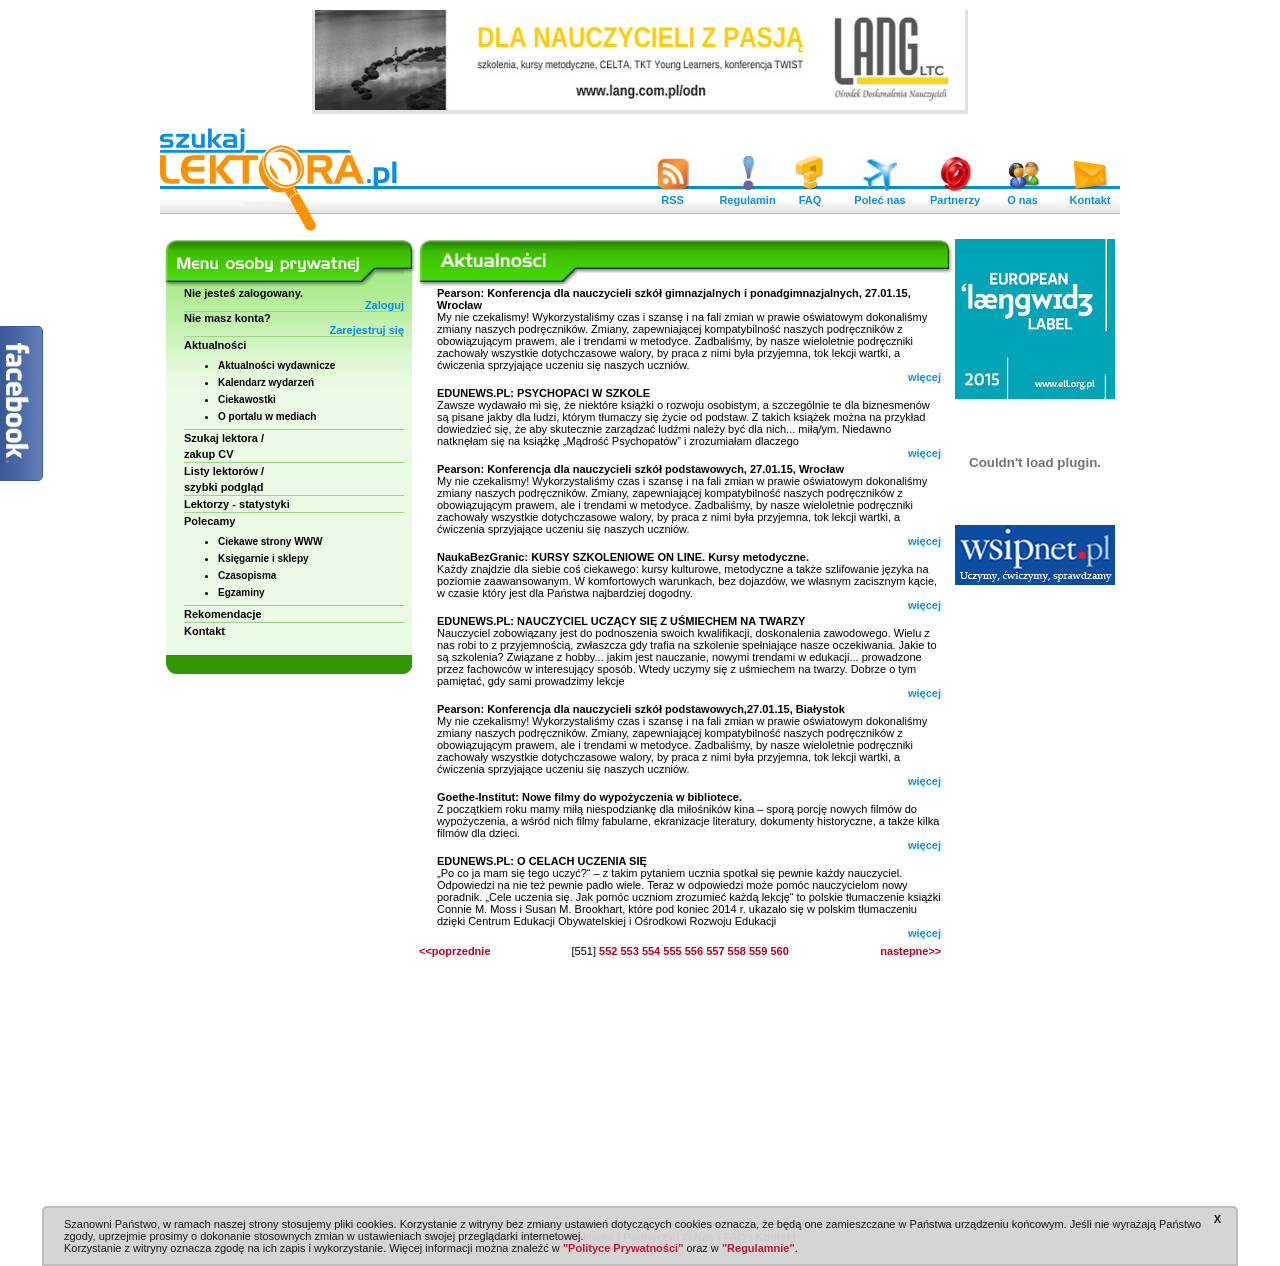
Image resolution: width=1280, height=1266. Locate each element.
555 (672, 951)
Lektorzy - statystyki (237, 504)
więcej (924, 377)
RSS (673, 195)
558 (737, 951)
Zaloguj (384, 305)
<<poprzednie (455, 951)
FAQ (810, 195)
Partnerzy (955, 195)
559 (758, 951)
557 (715, 951)
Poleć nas (879, 195)
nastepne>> (910, 951)
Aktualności (215, 345)
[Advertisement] (1035, 900)
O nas (1023, 195)
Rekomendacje (223, 614)
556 (694, 951)
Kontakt (1090, 195)
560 (779, 951)
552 (608, 951)
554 (651, 951)
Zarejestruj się (366, 330)
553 (629, 951)
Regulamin (747, 195)
